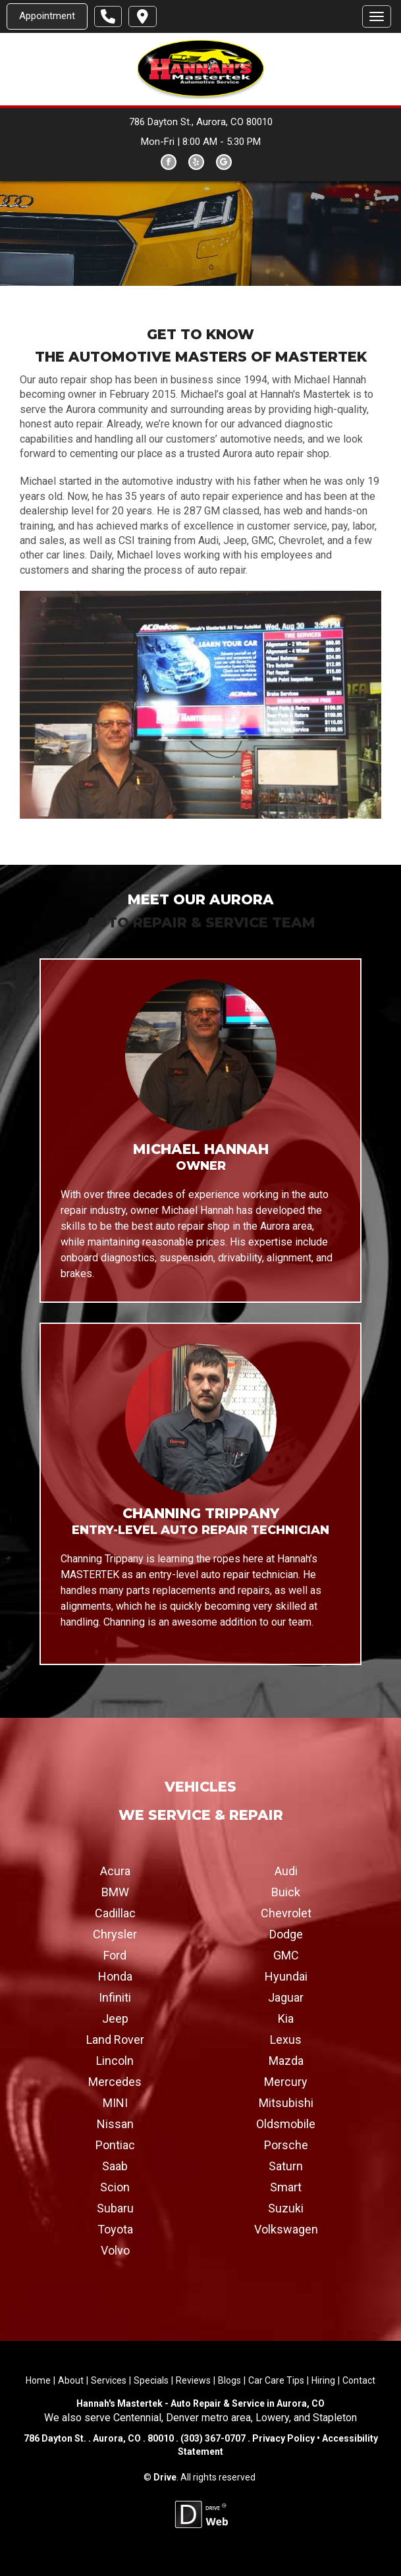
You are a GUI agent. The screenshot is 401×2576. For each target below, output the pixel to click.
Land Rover (115, 2039)
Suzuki (286, 2207)
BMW (115, 1891)
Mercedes (115, 2081)
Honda (115, 1976)
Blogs (229, 2379)
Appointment (47, 16)
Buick (285, 1891)
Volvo (115, 2250)
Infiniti (115, 1997)
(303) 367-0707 (213, 2438)
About (71, 2379)
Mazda (286, 2060)
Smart (286, 2186)
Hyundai (286, 1976)
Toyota (115, 2228)
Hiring (323, 2379)
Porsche (286, 2144)
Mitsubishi (286, 2102)
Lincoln (115, 2060)
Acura (115, 1870)
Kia (286, 2018)
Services (108, 2379)
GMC (286, 1954)
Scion (115, 2186)
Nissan (115, 2123)
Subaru (115, 2207)
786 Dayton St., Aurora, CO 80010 (201, 122)
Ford (114, 1954)
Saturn (286, 2165)
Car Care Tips (276, 2379)
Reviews (193, 2379)
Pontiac (115, 2144)
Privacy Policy (283, 2438)
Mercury (285, 2081)
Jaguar (286, 1997)
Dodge (286, 1933)
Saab (115, 2165)
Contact (358, 2379)
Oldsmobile (285, 2123)
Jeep (115, 2018)
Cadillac (115, 1912)
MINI (115, 2102)
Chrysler (115, 1933)
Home (38, 2379)
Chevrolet (286, 1912)
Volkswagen (286, 2228)
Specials (151, 2379)
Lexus (286, 2039)
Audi (286, 1870)
